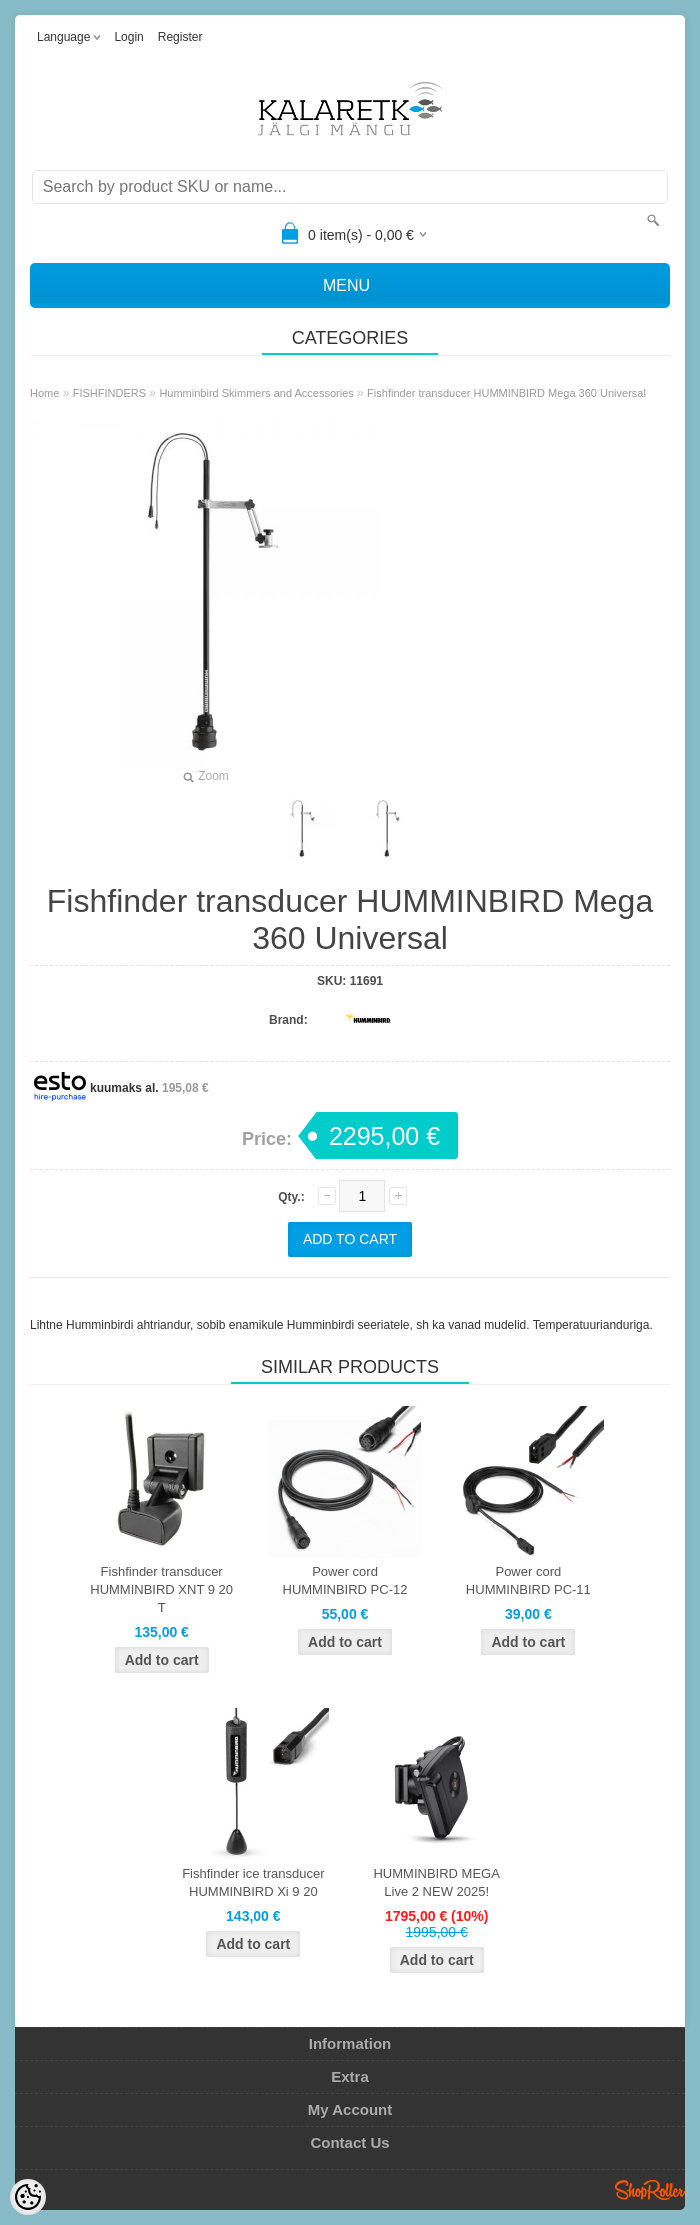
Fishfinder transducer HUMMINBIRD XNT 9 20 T (161, 1589)
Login (128, 37)
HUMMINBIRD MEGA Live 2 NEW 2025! (436, 1882)
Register (180, 37)
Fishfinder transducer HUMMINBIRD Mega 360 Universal (506, 393)
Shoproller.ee (650, 2190)
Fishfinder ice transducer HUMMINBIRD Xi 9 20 (253, 1882)
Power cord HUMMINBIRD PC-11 (528, 1580)
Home (44, 393)
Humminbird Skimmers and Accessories (256, 393)
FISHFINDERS (109, 393)
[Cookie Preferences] (28, 2197)
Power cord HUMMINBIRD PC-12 (345, 1580)
